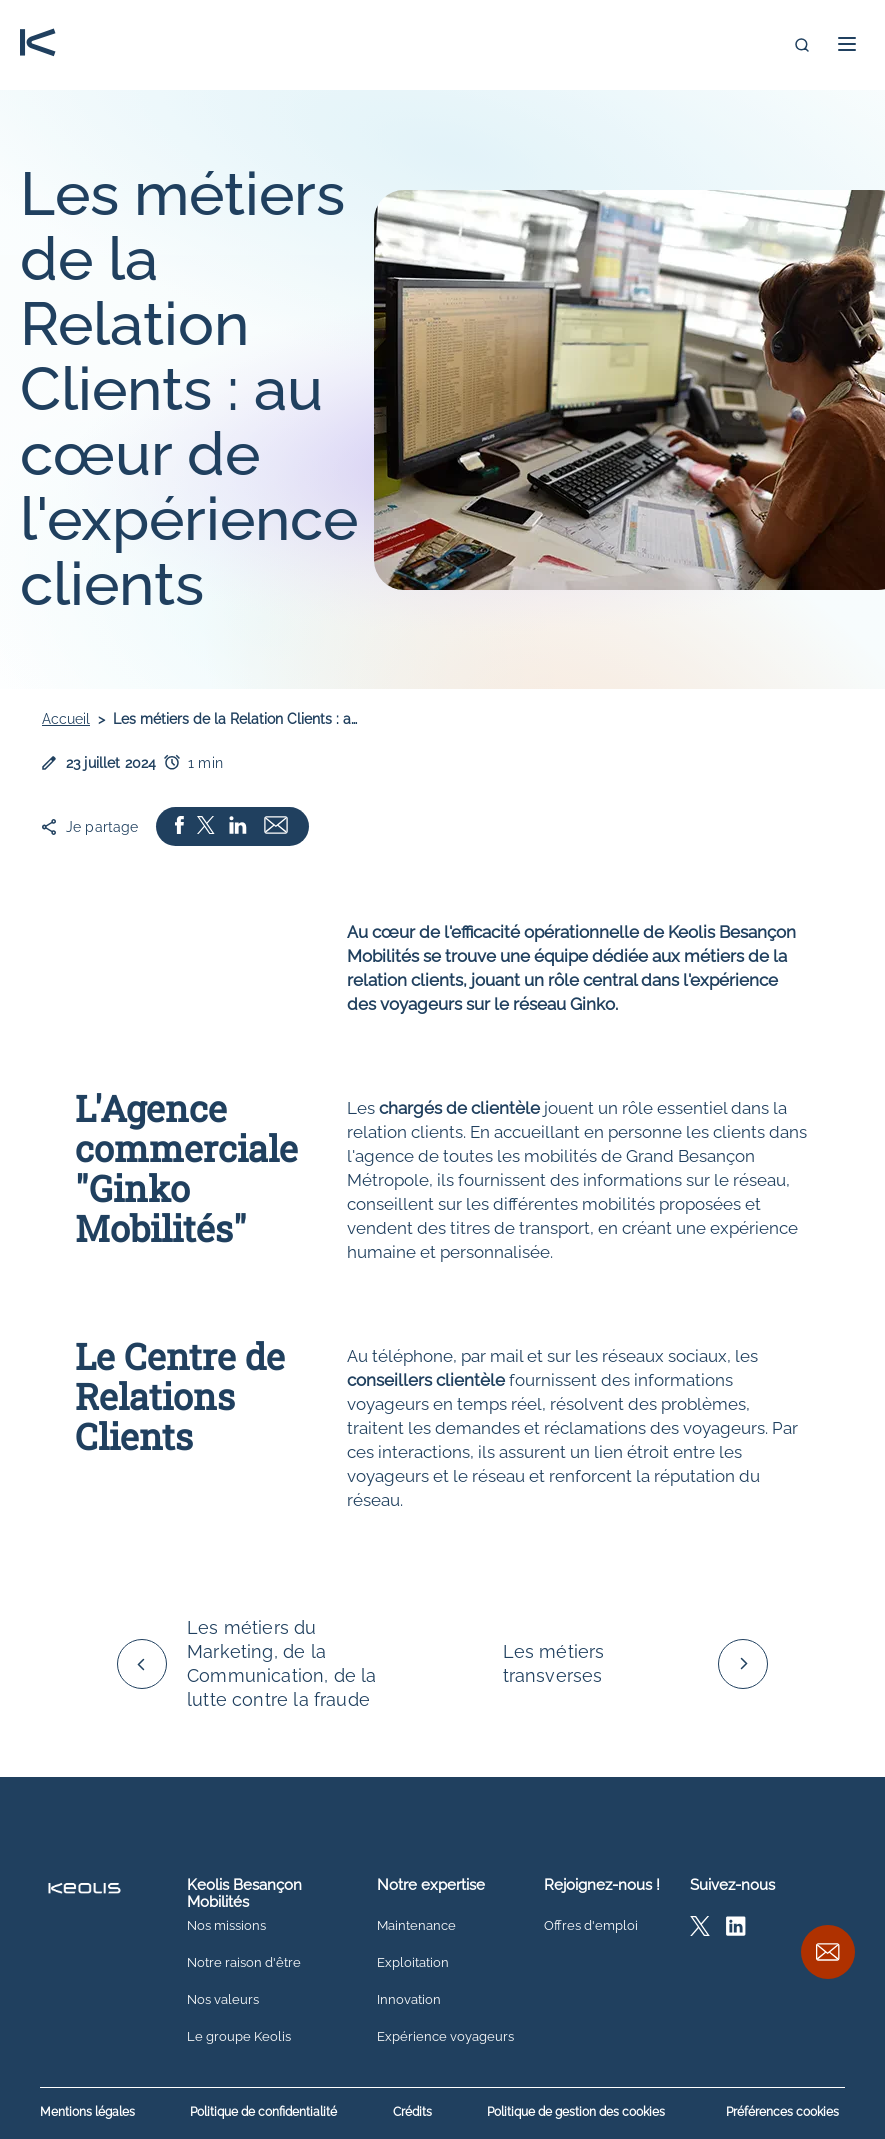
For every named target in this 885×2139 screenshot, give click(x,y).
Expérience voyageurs (445, 2037)
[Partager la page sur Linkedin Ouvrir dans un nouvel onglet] (238, 826)
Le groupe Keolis (239, 2037)
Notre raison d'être (244, 1963)
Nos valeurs (223, 2000)
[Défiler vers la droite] (743, 1664)
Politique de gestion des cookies (576, 2112)
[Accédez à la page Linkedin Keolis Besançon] (736, 1930)
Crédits (412, 2112)
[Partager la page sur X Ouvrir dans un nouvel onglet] (206, 826)
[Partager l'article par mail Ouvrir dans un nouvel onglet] (276, 826)
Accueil (66, 719)
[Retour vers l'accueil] (38, 44)
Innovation (409, 2000)
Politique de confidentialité (263, 2112)
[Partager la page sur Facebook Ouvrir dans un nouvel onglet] (179, 826)
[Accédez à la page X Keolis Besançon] (700, 1930)
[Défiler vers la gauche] (142, 1664)
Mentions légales (87, 2112)
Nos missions (226, 1926)
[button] (847, 44)
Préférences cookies (782, 2112)
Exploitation (413, 1963)
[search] (802, 45)
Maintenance (416, 1926)
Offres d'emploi (591, 1926)
